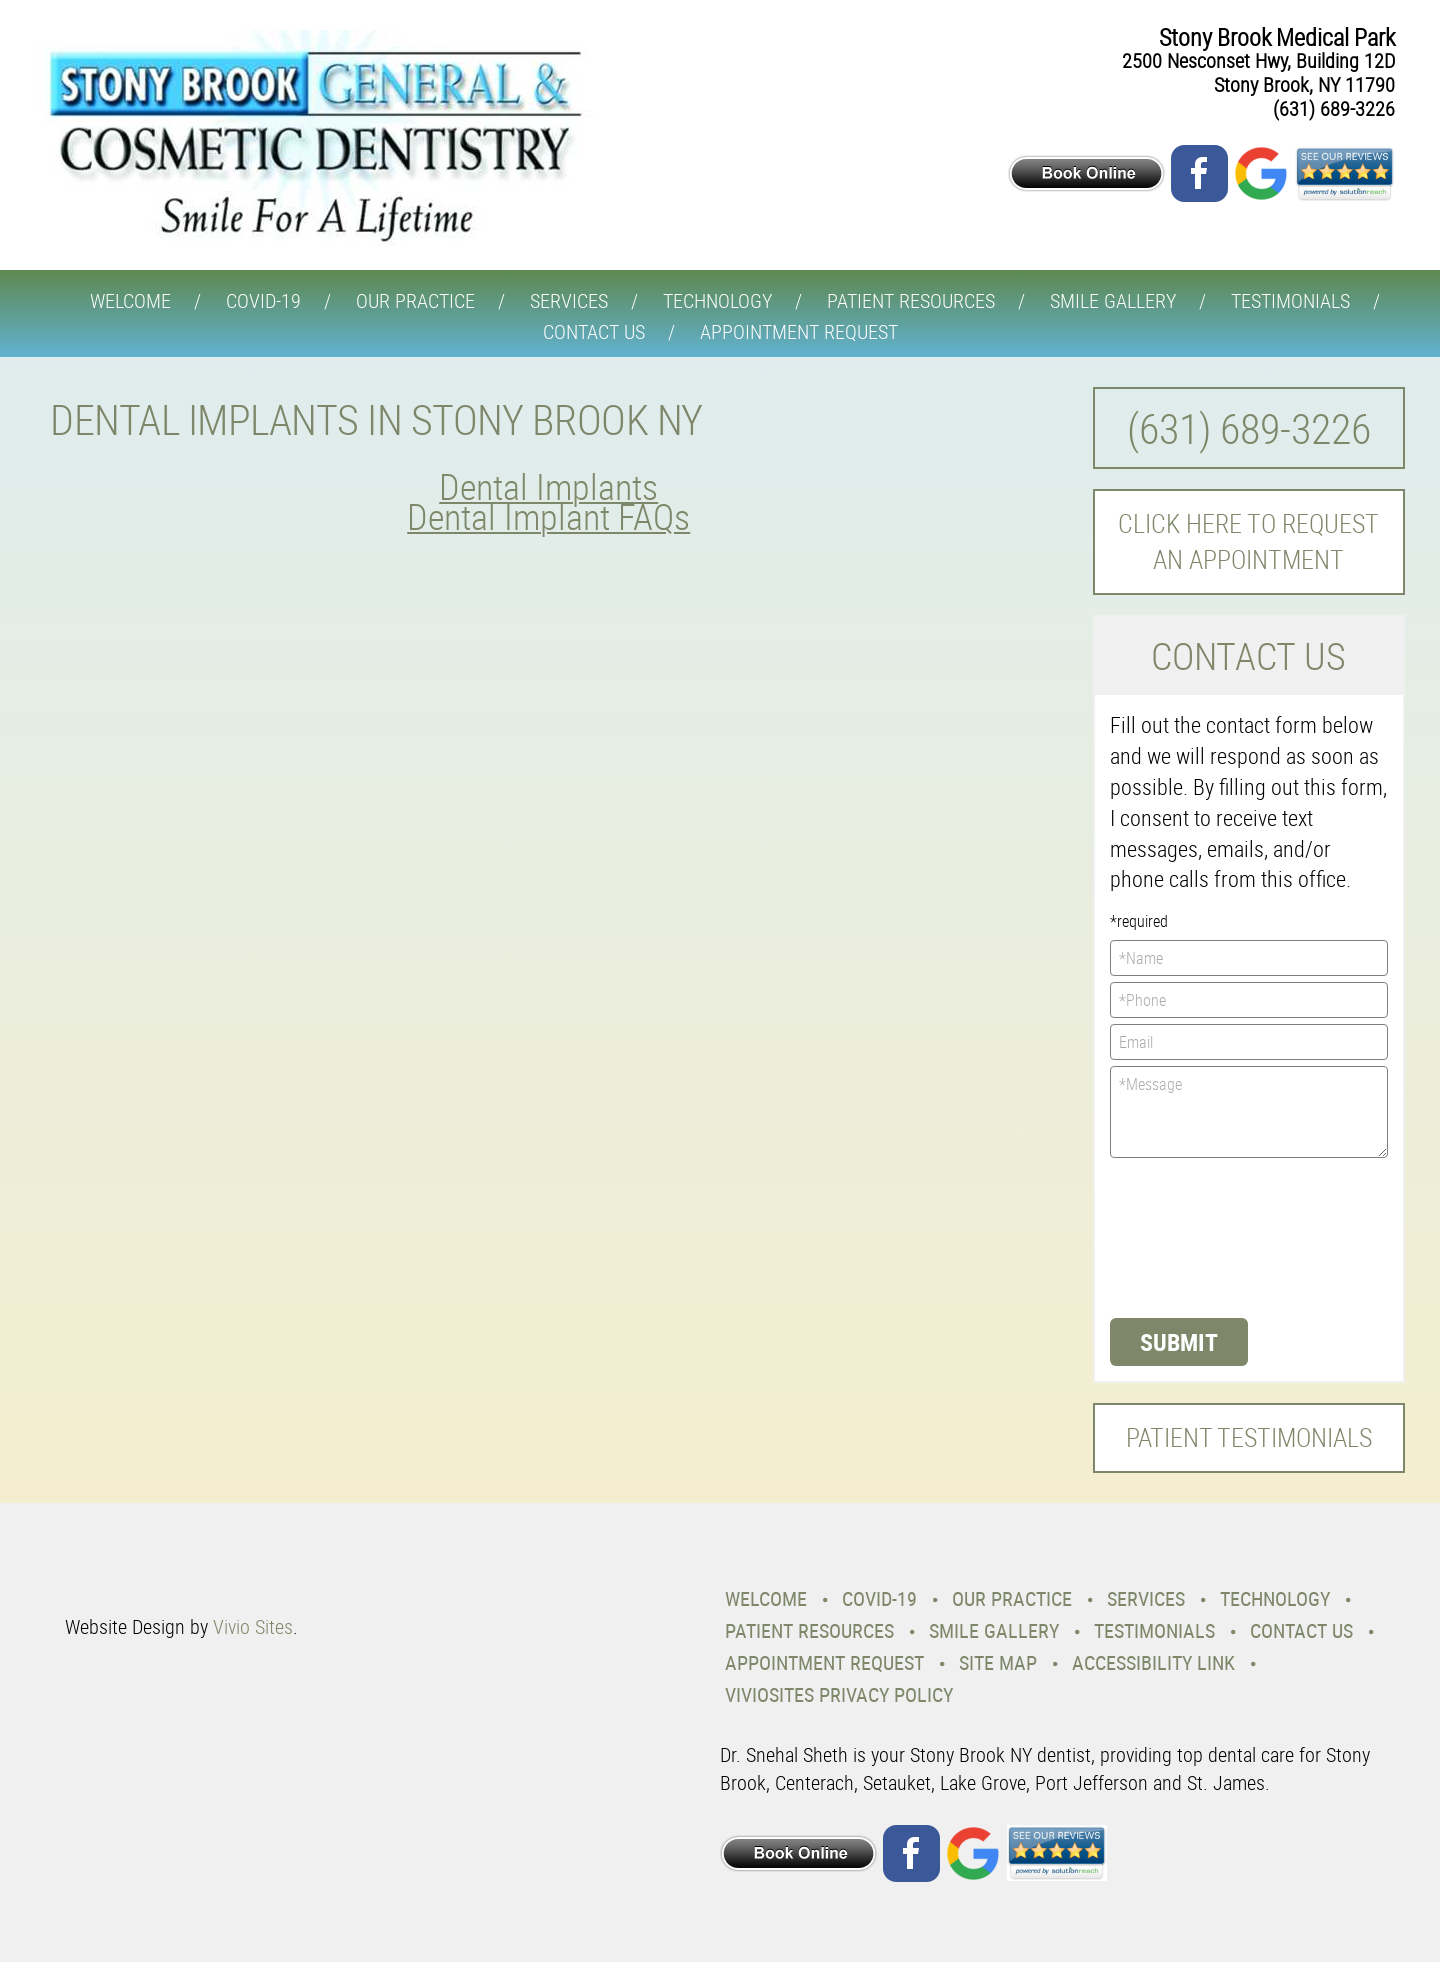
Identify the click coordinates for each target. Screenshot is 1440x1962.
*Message (1249, 1112)
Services (569, 300)
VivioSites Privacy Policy (839, 1694)
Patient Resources (911, 300)
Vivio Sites (253, 1626)
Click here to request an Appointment (1248, 541)
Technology (717, 300)
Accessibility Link (1153, 1662)
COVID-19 (263, 300)
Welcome (130, 300)
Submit (1179, 1342)
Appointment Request (799, 331)
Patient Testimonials (1249, 1437)
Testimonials (1290, 300)
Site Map (998, 1662)
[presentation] (1192, 1236)
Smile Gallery (1113, 300)
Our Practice (415, 300)
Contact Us (594, 331)
